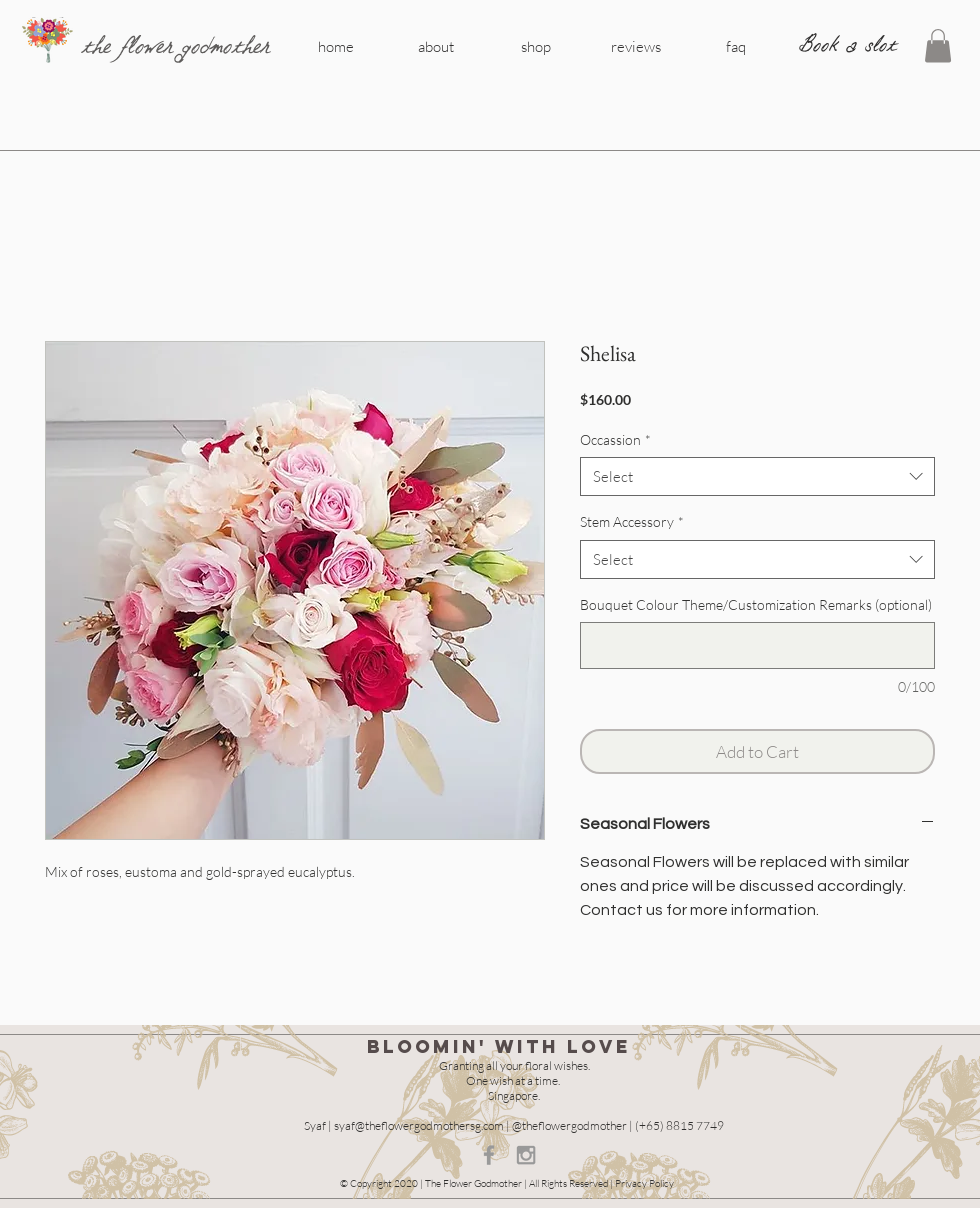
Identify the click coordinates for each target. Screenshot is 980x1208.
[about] (436, 46)
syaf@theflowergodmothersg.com (419, 1125)
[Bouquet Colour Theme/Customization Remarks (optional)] (757, 645)
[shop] (536, 46)
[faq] (736, 46)
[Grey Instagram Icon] (526, 1155)
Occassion (615, 439)
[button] (938, 45)
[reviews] (636, 46)
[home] (336, 46)
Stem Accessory (632, 521)
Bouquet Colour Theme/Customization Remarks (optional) (756, 604)
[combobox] (757, 476)
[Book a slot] (848, 45)
